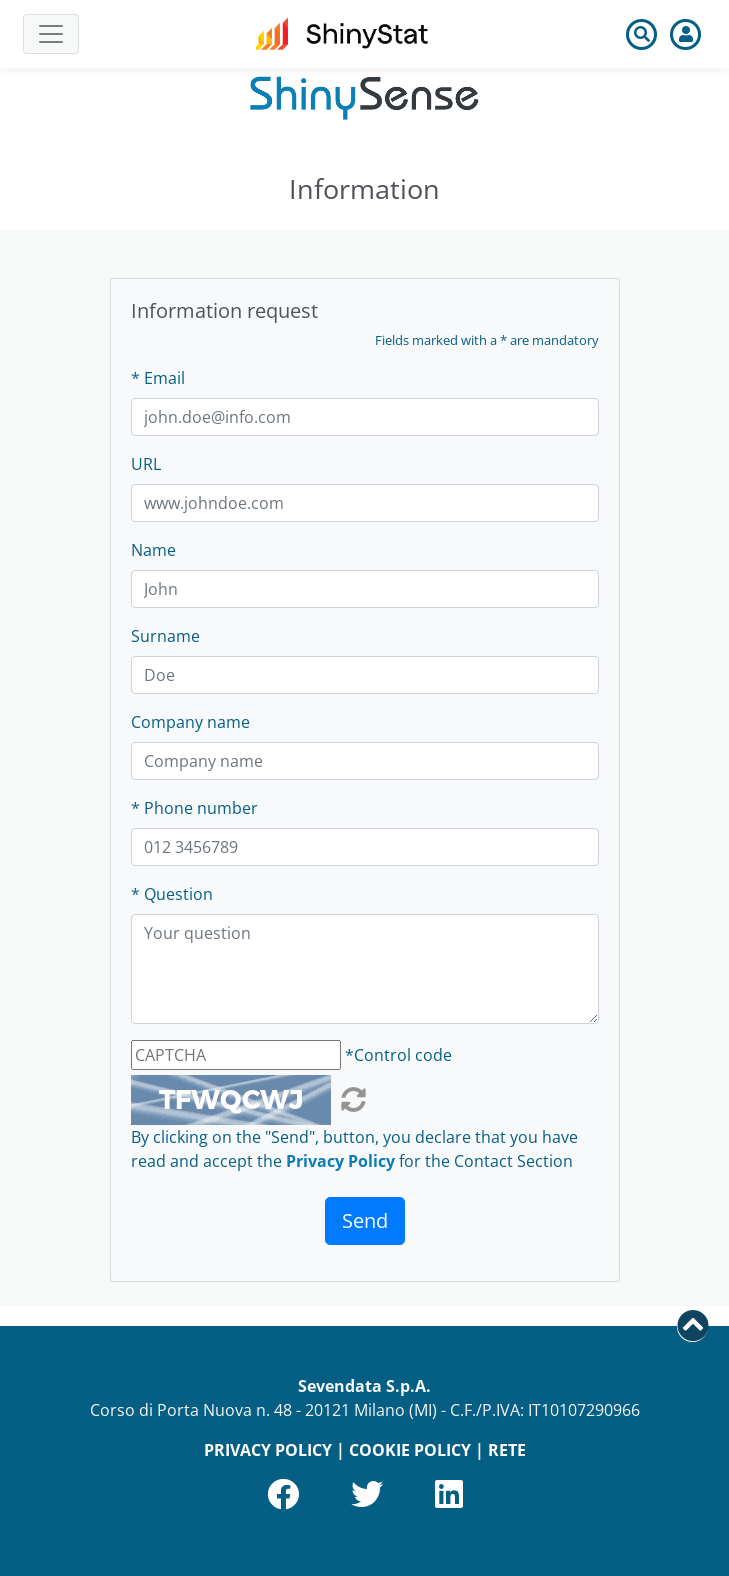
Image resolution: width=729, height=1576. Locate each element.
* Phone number (194, 808)
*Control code (398, 1055)
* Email (158, 378)
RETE (507, 1450)
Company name (190, 722)
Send (365, 1220)
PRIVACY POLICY (268, 1450)
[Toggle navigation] (51, 34)
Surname (165, 636)
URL (146, 464)
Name (153, 550)
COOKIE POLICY (410, 1450)
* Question (172, 894)
